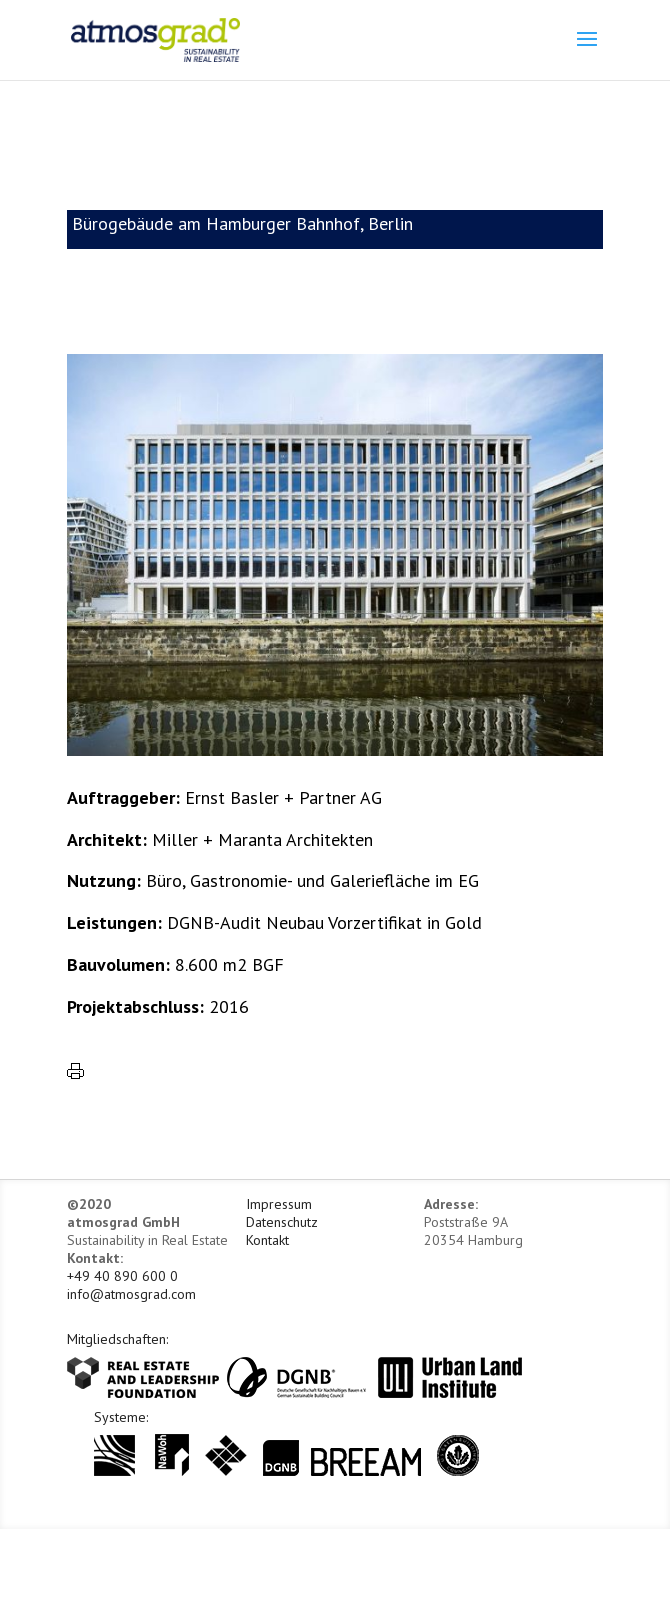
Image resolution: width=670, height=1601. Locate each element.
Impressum (279, 1204)
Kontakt (267, 1240)
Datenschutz (282, 1222)
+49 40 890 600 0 (122, 1276)
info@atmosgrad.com (131, 1294)
